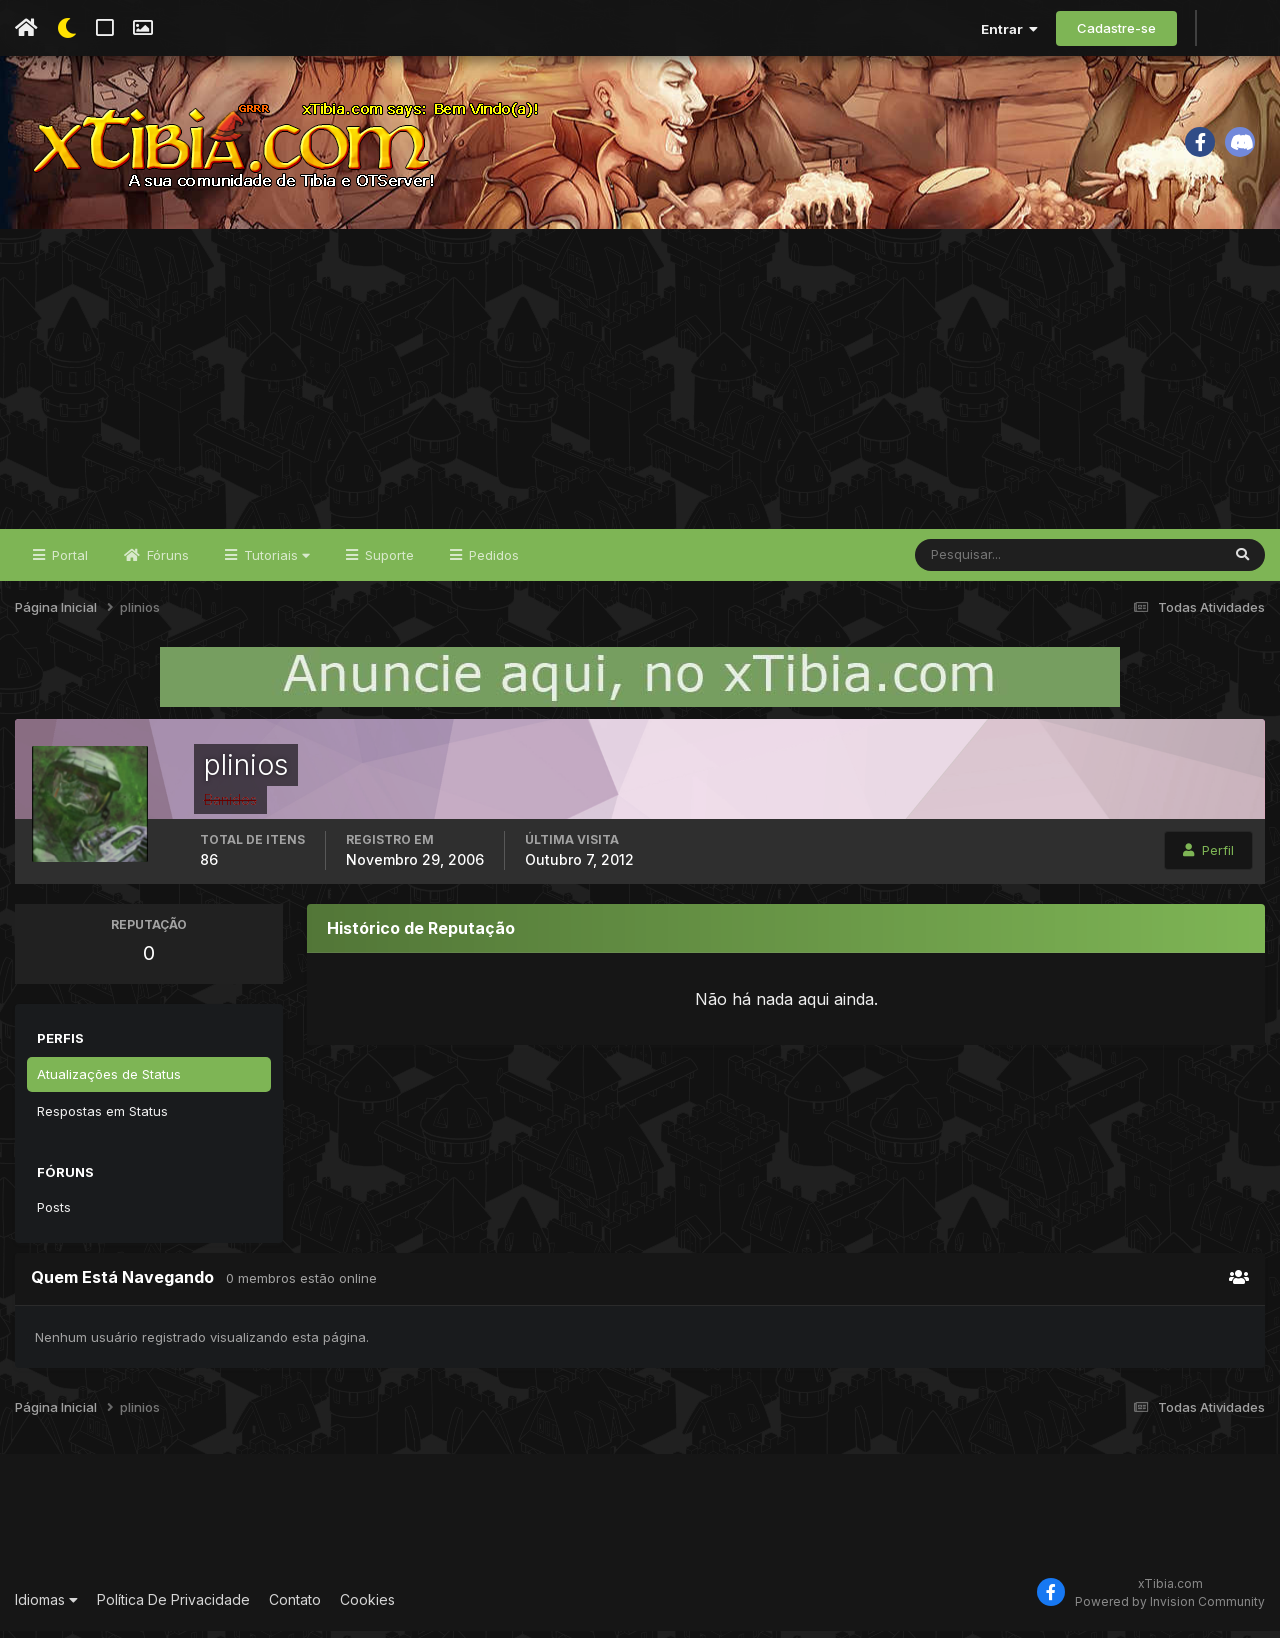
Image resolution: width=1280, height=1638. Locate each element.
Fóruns (166, 562)
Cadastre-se (1116, 28)
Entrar (1009, 29)
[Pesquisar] (980, 562)
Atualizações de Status (109, 1081)
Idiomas (46, 1607)
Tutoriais (275, 562)
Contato (295, 1607)
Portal (68, 562)
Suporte (387, 562)
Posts (54, 1214)
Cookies (367, 1607)
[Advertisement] (640, 386)
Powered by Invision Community (1170, 1608)
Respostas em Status (102, 1118)
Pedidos (492, 562)
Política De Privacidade (173, 1607)
